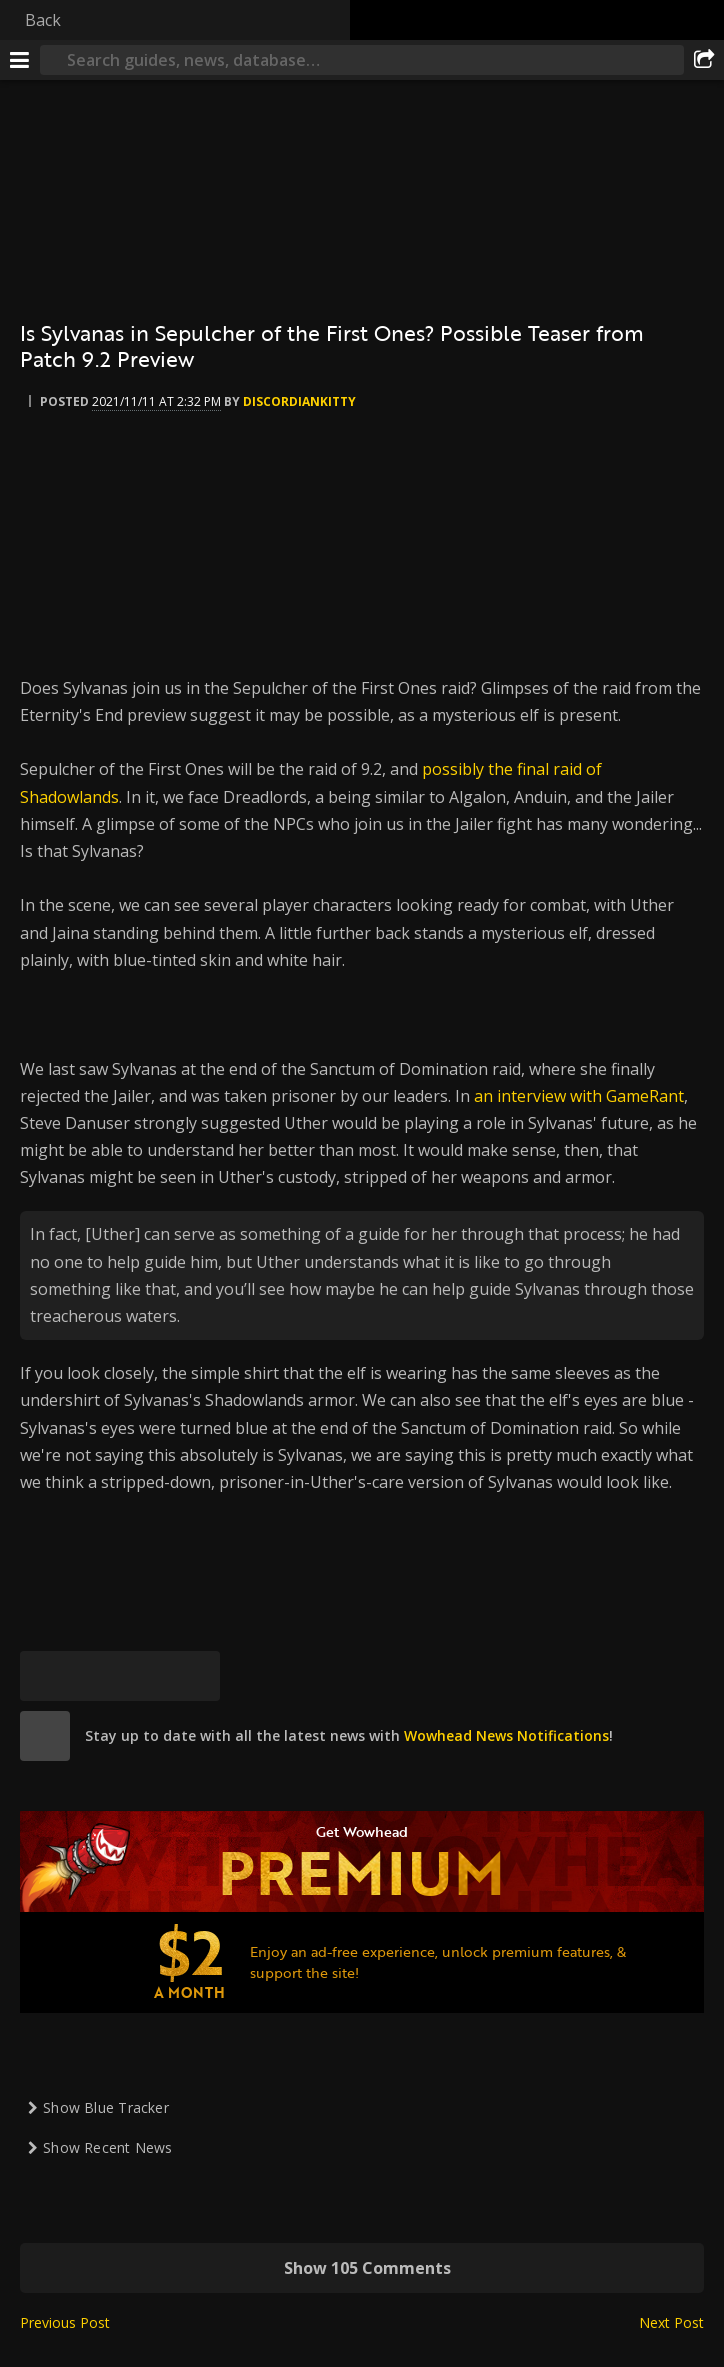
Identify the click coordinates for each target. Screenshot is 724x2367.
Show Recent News (107, 2147)
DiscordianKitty (299, 401)
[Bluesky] (45, 1676)
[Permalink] (195, 1676)
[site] (45, 1736)
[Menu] (20, 60)
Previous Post (65, 2322)
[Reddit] (145, 1676)
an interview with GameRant (579, 1096)
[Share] (704, 60)
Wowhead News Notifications (506, 1735)
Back (43, 20)
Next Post (671, 2322)
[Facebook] (95, 1676)
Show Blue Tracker (106, 2107)
